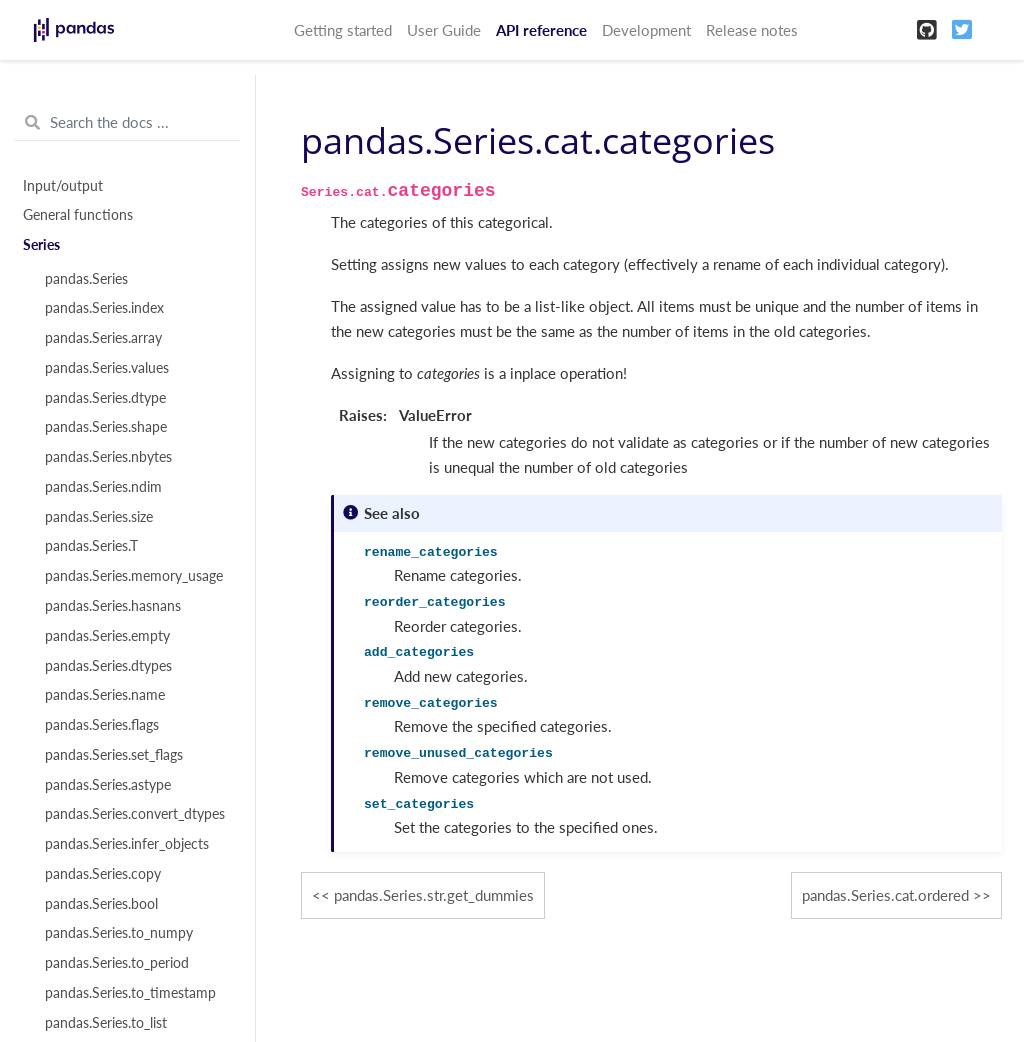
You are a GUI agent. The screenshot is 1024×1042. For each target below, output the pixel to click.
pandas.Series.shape (106, 427)
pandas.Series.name (105, 695)
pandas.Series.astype (108, 785)
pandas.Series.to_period (117, 963)
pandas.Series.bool (101, 904)
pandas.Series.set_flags (114, 755)
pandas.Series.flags (102, 725)
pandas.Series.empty (107, 636)
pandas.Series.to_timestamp (130, 993)
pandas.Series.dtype (105, 398)
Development (646, 30)
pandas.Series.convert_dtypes (135, 814)
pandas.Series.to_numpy (119, 933)
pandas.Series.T (91, 546)
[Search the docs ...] (127, 123)
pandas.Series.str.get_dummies (434, 895)
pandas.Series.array (103, 338)
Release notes (752, 30)
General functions (78, 215)
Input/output (63, 186)
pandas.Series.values (107, 368)
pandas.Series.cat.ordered (885, 895)
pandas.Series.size (99, 517)
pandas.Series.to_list (106, 1023)
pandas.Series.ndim (103, 487)
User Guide (444, 30)
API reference (541, 30)
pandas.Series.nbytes (108, 457)
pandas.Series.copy (103, 874)
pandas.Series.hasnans (113, 606)
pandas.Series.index (104, 308)
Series (41, 245)
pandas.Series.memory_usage (134, 576)
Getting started (343, 30)
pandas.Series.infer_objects (127, 844)
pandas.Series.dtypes (108, 666)
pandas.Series (86, 279)
